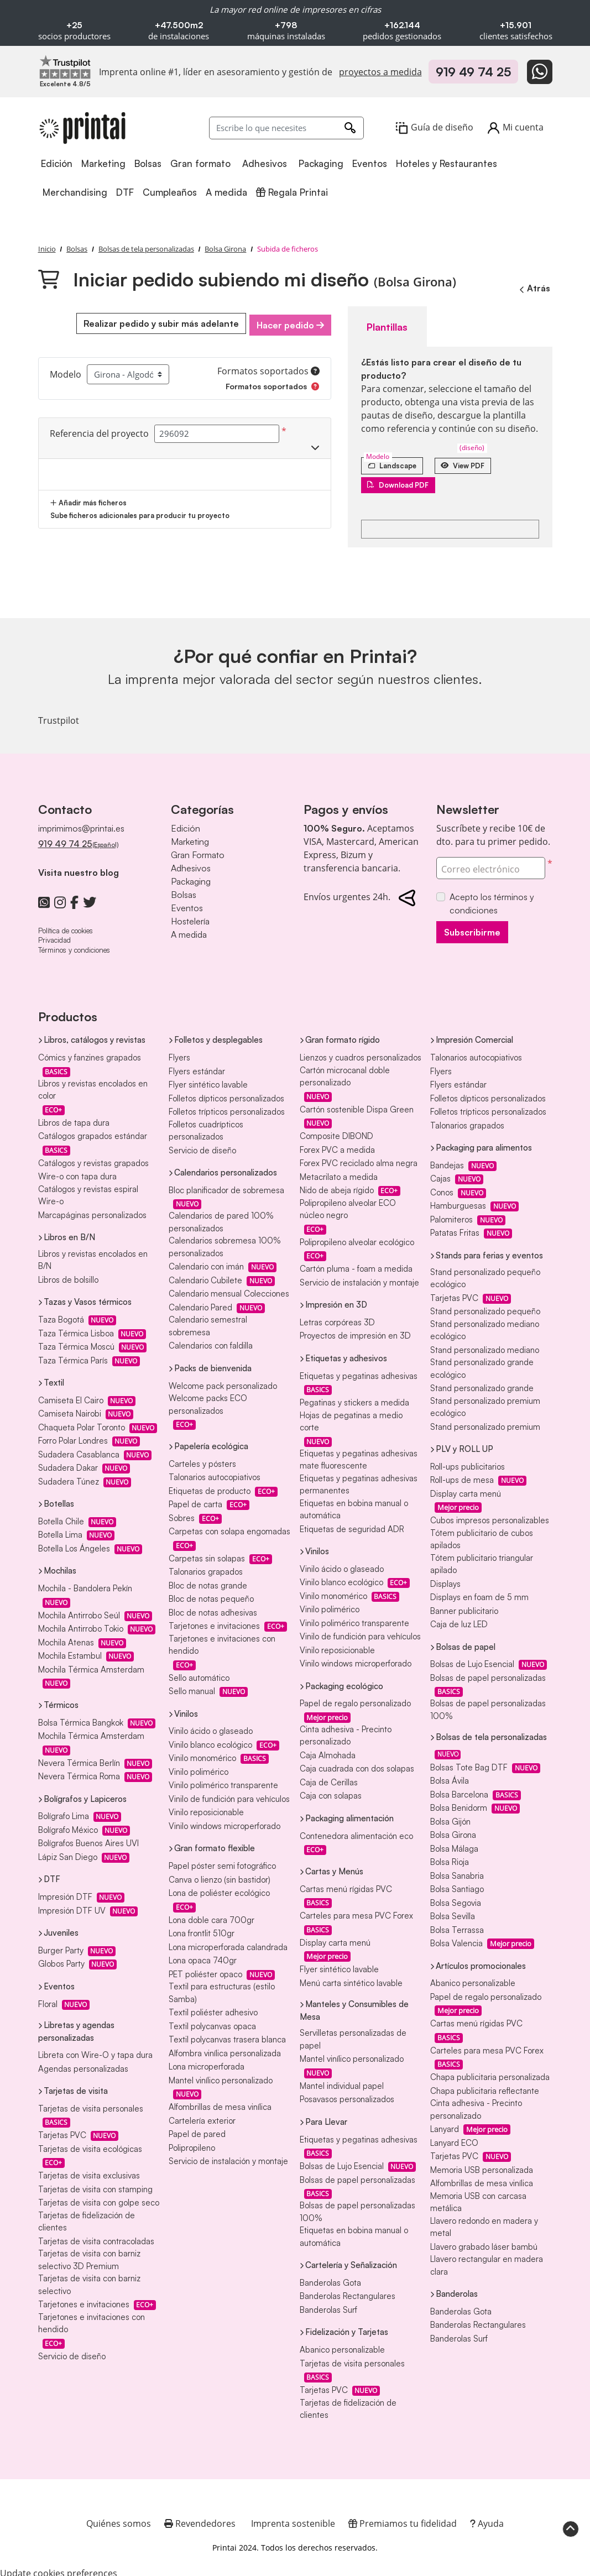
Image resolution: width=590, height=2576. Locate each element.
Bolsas (183, 890)
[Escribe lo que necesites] (286, 128)
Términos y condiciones (74, 945)
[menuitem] (57, 164)
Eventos (187, 903)
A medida (189, 930)
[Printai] (82, 128)
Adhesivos (191, 863)
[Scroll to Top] (571, 2528)
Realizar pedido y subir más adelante (155, 323)
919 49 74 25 (473, 71)
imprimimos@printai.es (81, 823)
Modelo (65, 371)
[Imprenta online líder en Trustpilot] (65, 66)
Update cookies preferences (58, 2569)
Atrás (531, 288)
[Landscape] (397, 460)
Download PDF (404, 480)
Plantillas (381, 323)
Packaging (191, 876)
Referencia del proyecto (99, 431)
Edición (185, 823)
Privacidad (54, 936)
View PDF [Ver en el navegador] (478, 460)
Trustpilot (58, 716)
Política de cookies (65, 926)
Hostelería (190, 916)
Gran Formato (197, 850)
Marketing (190, 837)
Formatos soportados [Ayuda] (268, 368)
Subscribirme (472, 928)
